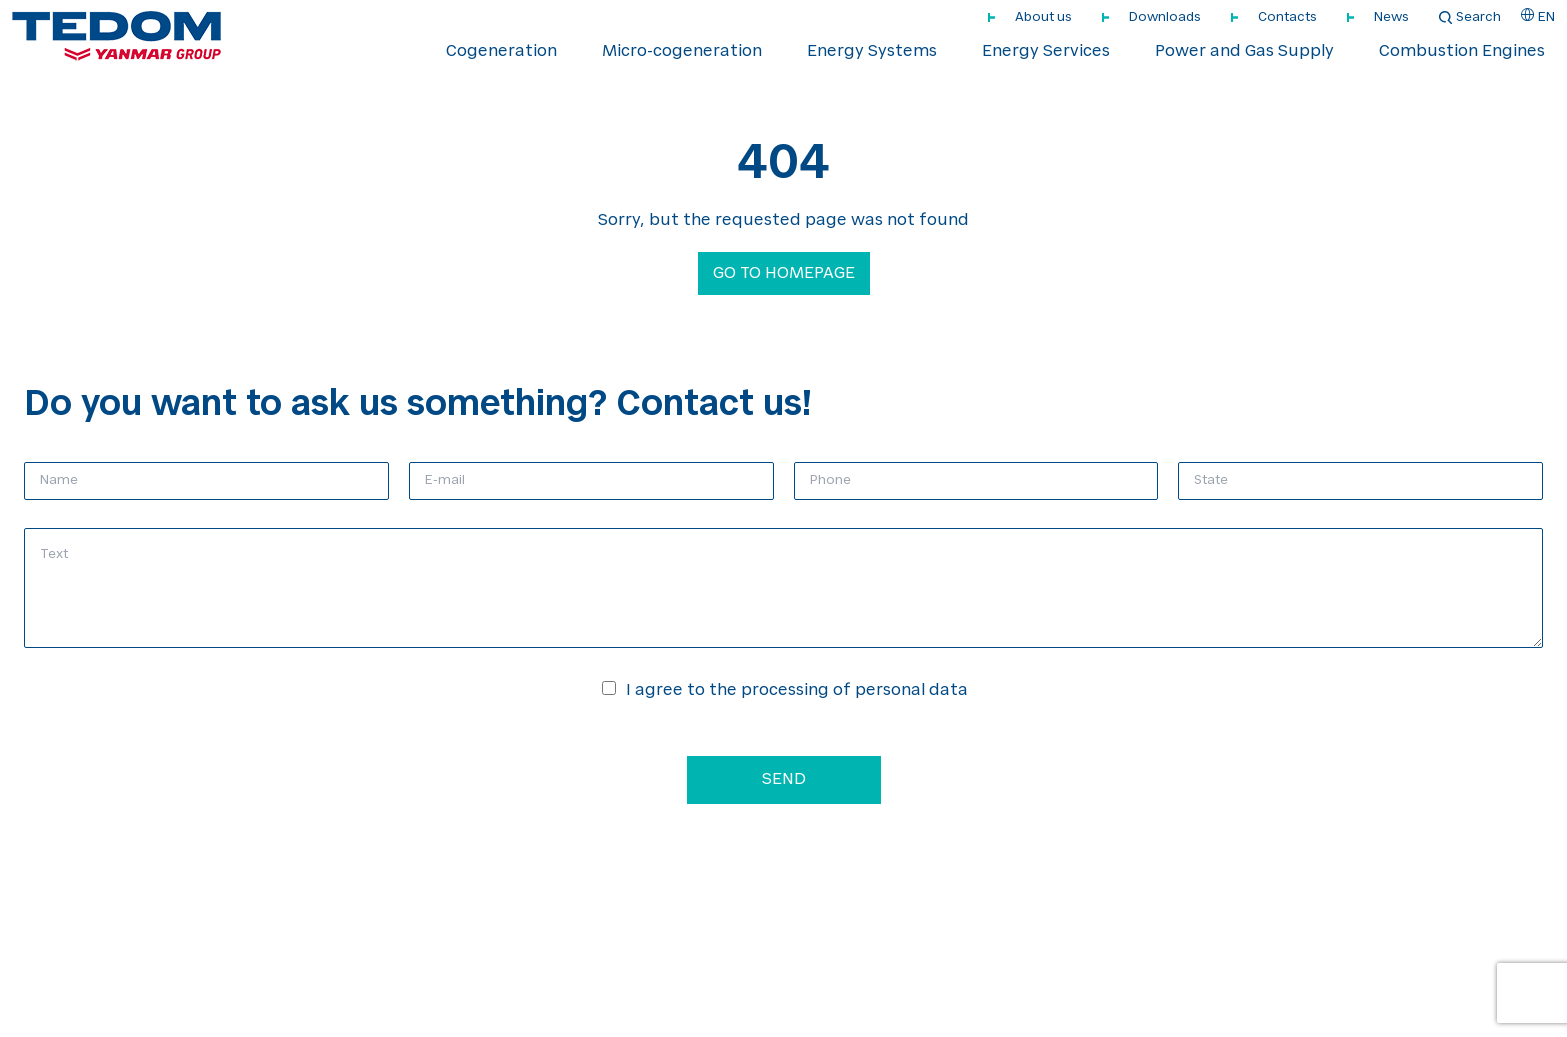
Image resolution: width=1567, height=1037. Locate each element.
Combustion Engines (1462, 52)
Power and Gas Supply (1244, 52)
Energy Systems (872, 52)
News (1391, 17)
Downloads (1165, 17)
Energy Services (1046, 52)
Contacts (1287, 17)
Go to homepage (784, 274)
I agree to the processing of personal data (797, 691)
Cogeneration (501, 52)
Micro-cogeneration (682, 52)
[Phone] (976, 481)
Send (784, 780)
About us (1043, 17)
